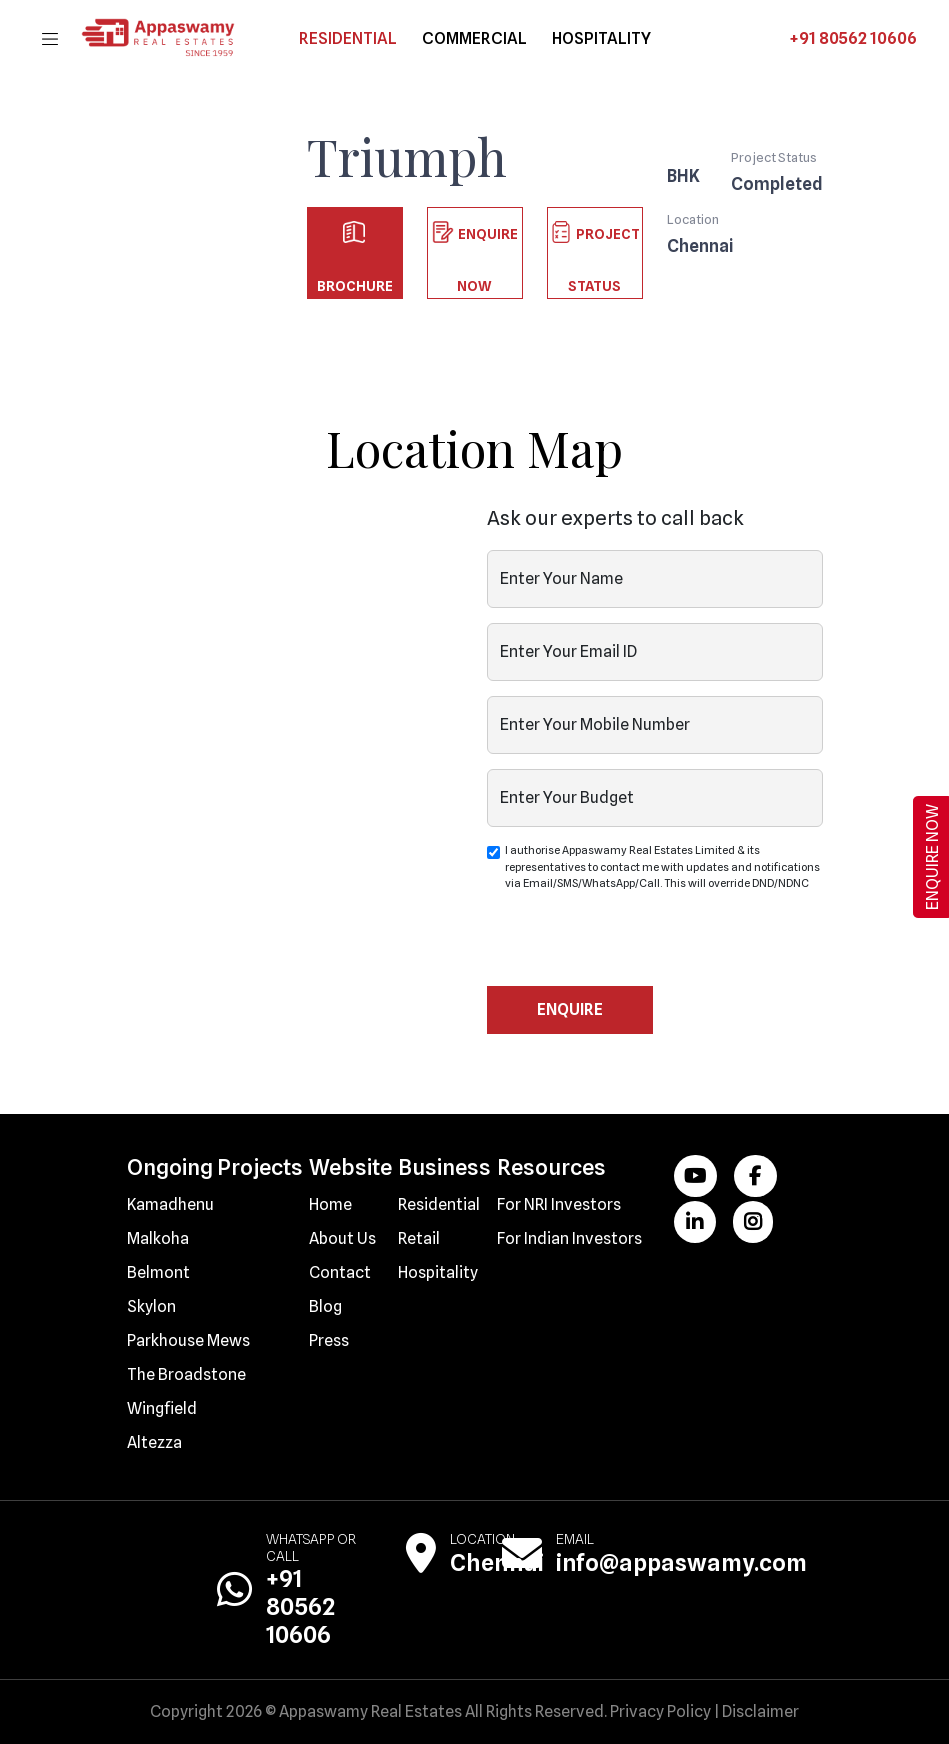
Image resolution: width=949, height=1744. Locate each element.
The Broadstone (186, 1374)
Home (330, 1204)
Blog (325, 1306)
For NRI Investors (559, 1204)
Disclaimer (760, 1711)
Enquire (570, 1009)
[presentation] (639, 947)
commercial (474, 38)
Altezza (154, 1442)
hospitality (601, 38)
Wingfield (162, 1408)
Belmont (158, 1272)
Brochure (355, 240)
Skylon (151, 1306)
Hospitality (438, 1272)
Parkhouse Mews (188, 1340)
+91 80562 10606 (853, 38)
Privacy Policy (660, 1711)
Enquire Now (475, 240)
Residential (348, 38)
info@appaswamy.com (681, 1562)
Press (329, 1340)
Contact (340, 1272)
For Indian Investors (569, 1238)
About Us (342, 1238)
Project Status (595, 240)
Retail (419, 1238)
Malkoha (158, 1238)
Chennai (497, 1562)
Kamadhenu (170, 1204)
